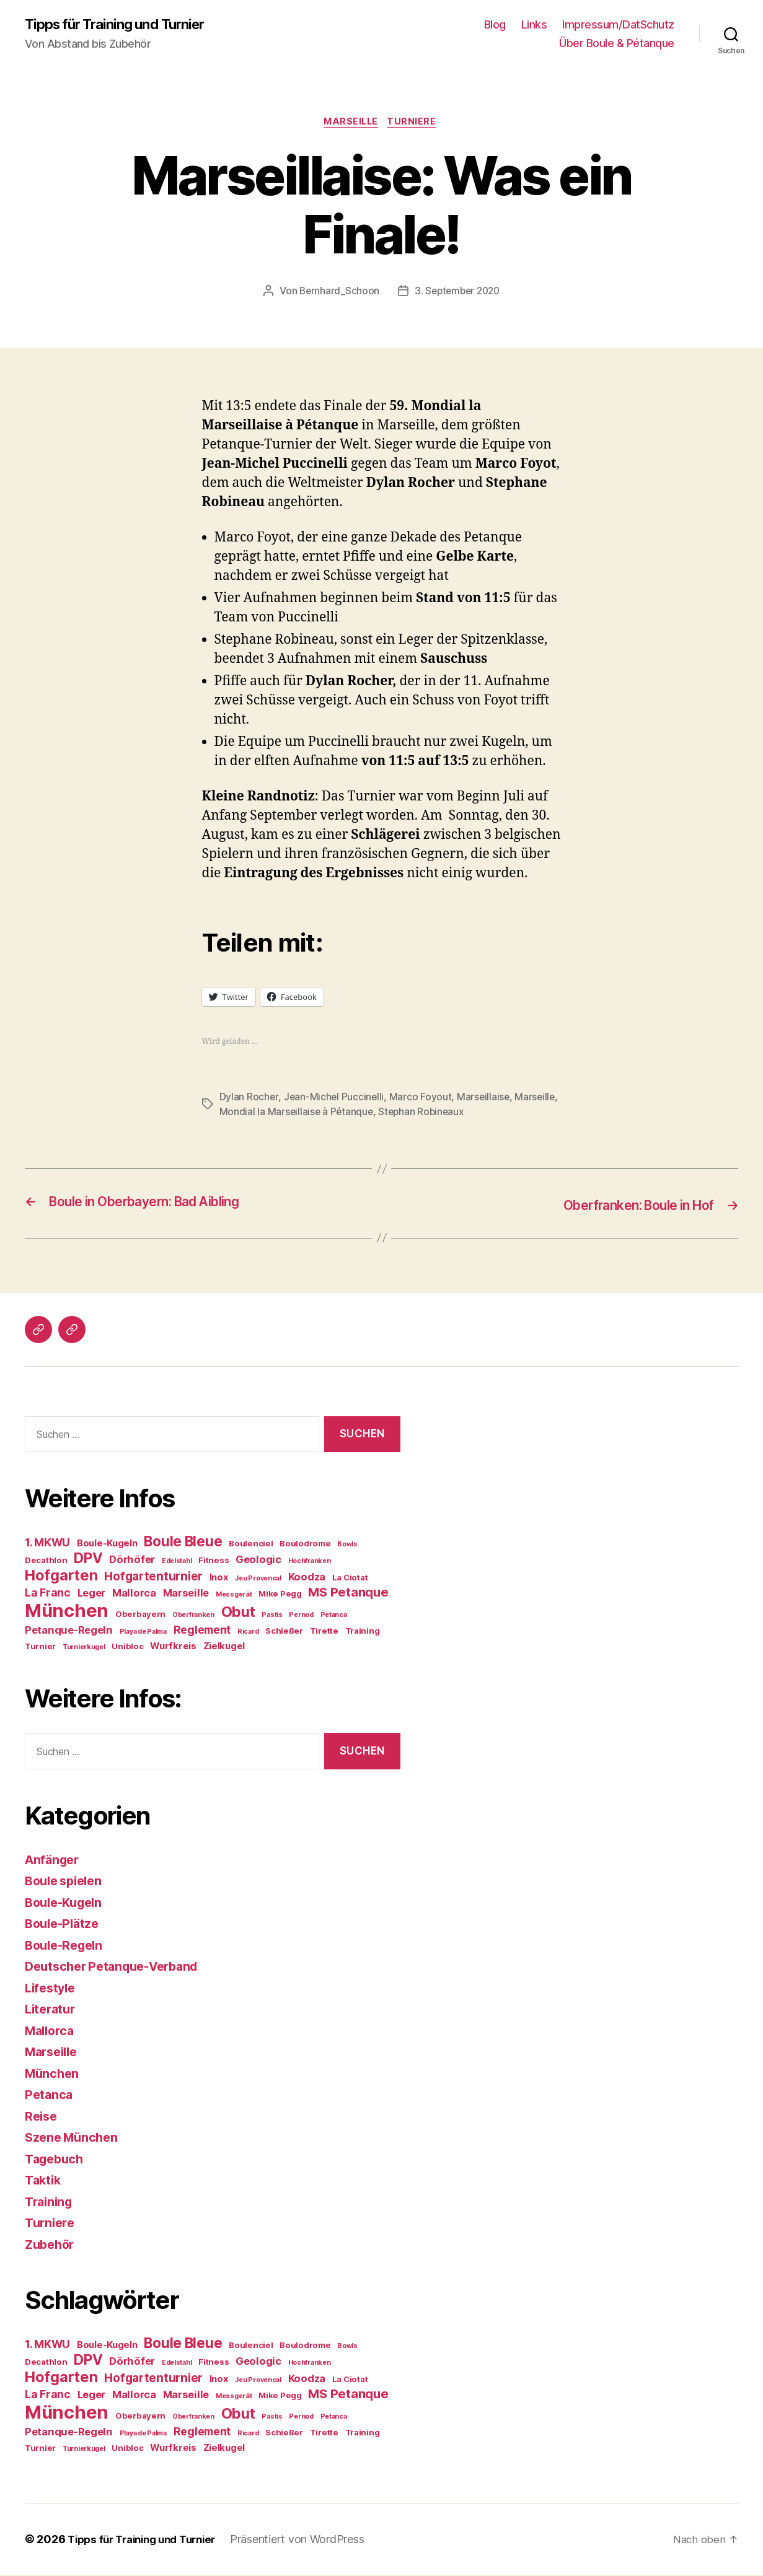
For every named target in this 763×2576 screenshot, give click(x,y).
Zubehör (51, 2246)
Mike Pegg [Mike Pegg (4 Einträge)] (280, 1595)
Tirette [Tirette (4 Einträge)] (324, 1632)
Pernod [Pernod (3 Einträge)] (301, 1617)
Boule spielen (67, 1882)
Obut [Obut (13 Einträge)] (238, 1614)
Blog (495, 25)
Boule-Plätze (64, 1925)
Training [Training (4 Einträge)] (362, 1632)
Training (50, 2203)
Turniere (415, 123)
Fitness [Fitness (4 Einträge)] (213, 1562)
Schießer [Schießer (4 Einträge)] (284, 1632)
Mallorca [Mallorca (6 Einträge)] (134, 1594)
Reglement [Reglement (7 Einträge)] (202, 1631)
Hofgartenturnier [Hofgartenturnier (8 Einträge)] (153, 1578)
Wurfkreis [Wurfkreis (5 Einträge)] (173, 1648)
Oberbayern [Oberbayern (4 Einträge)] (140, 1616)
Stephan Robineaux (471, 1114)
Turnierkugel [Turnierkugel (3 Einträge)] (84, 1649)
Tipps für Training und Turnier (122, 24)
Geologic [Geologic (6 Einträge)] (258, 1561)
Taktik (44, 2181)
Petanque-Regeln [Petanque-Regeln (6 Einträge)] (69, 1632)
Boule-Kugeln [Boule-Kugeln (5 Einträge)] (107, 1545)
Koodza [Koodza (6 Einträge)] (306, 1578)
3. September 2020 (458, 293)
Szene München (74, 2139)
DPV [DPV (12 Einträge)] (88, 1559)
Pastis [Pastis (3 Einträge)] (272, 1617)
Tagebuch (56, 2160)
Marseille (350, 123)
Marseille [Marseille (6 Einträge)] (186, 1594)
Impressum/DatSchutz (618, 25)
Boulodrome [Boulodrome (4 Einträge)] (305, 1545)
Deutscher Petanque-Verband (118, 1968)
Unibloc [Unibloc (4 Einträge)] (127, 1648)
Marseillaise (486, 1099)
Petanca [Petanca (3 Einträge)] (333, 1617)
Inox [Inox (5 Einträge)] (219, 1579)
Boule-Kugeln (67, 1904)
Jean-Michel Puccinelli (335, 1099)
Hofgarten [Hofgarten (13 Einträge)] (61, 1577)
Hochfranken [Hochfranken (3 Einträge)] (309, 1563)
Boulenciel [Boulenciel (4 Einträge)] (251, 1545)
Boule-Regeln (67, 1947)
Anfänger (54, 1861)
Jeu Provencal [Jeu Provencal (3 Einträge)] (258, 1580)
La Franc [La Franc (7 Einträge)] (48, 1594)
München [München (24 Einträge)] (66, 1612)
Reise (42, 2118)
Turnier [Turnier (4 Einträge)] (40, 1648)
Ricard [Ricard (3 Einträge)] (247, 1633)
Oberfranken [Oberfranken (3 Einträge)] (193, 1617)
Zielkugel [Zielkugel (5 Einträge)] (224, 1648)
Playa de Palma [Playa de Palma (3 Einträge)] (143, 1633)
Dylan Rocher (249, 1099)
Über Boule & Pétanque (616, 43)
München (53, 2075)
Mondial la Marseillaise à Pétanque (344, 1114)
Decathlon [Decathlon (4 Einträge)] (46, 1562)
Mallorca (51, 2032)
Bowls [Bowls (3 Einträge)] (347, 1546)
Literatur (52, 2010)
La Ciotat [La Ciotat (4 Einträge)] (350, 1579)
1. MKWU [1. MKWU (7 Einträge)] (47, 1544)
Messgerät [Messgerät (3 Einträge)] (234, 1596)
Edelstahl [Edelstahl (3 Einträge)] (177, 1563)
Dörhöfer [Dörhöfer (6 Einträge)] (132, 1561)
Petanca (49, 2096)
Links (534, 25)
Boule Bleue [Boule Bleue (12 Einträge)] (183, 1543)
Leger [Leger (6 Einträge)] (91, 1594)
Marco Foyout (421, 1099)
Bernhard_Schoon (336, 293)
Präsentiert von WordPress (311, 2541)
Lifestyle (52, 1989)
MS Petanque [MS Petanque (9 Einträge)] (348, 1594)
